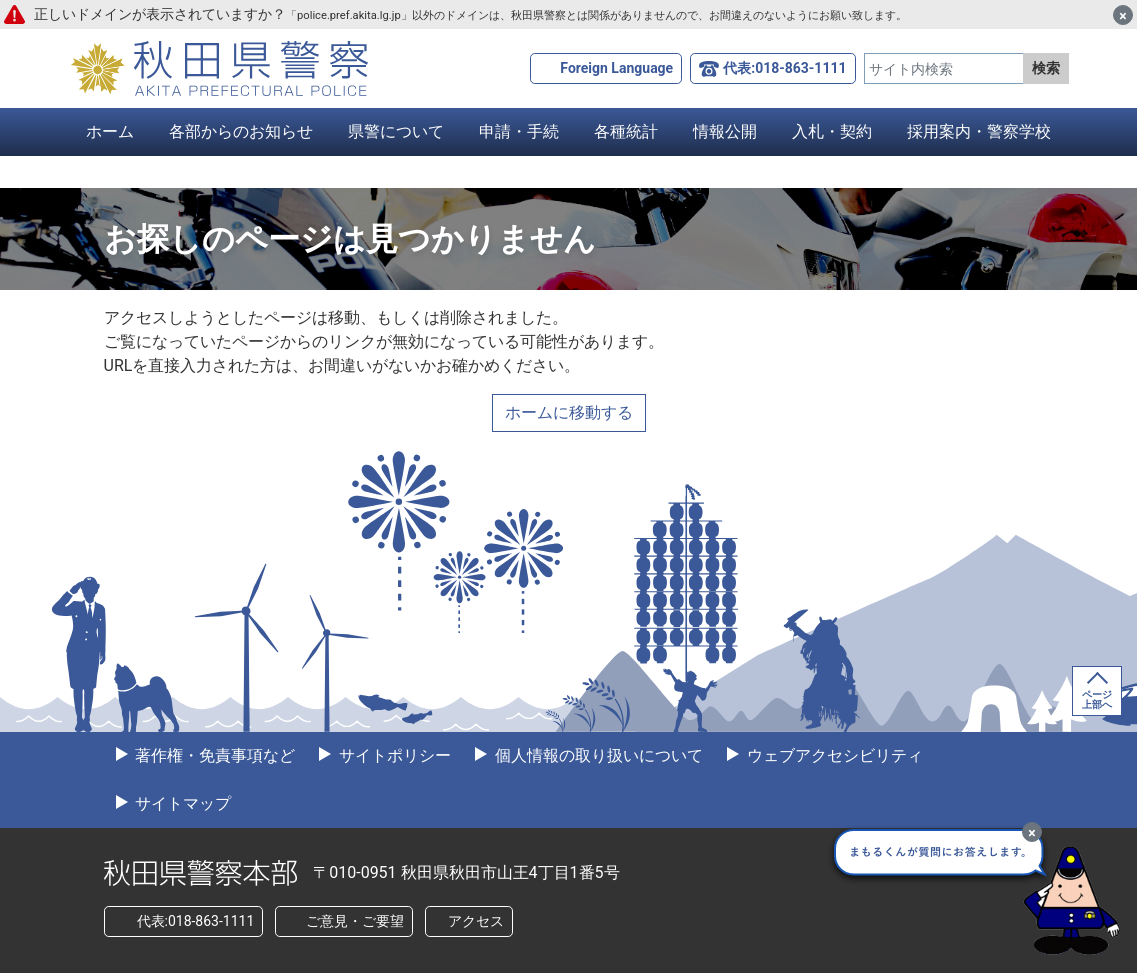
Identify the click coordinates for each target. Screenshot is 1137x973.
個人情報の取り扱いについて (597, 755)
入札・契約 (832, 131)
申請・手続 (519, 131)
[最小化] (1032, 832)
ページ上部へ (1097, 699)
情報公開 (725, 131)
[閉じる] (1123, 15)
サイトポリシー (393, 755)
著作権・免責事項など (214, 755)
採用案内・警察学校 (979, 131)
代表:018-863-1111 (784, 68)
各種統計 (626, 131)
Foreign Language (616, 68)
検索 (1046, 68)
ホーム (110, 131)
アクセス (476, 921)
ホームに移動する (569, 412)
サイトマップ (182, 803)
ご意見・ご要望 (355, 921)
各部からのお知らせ (241, 131)
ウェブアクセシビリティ (833, 755)
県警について (396, 131)
